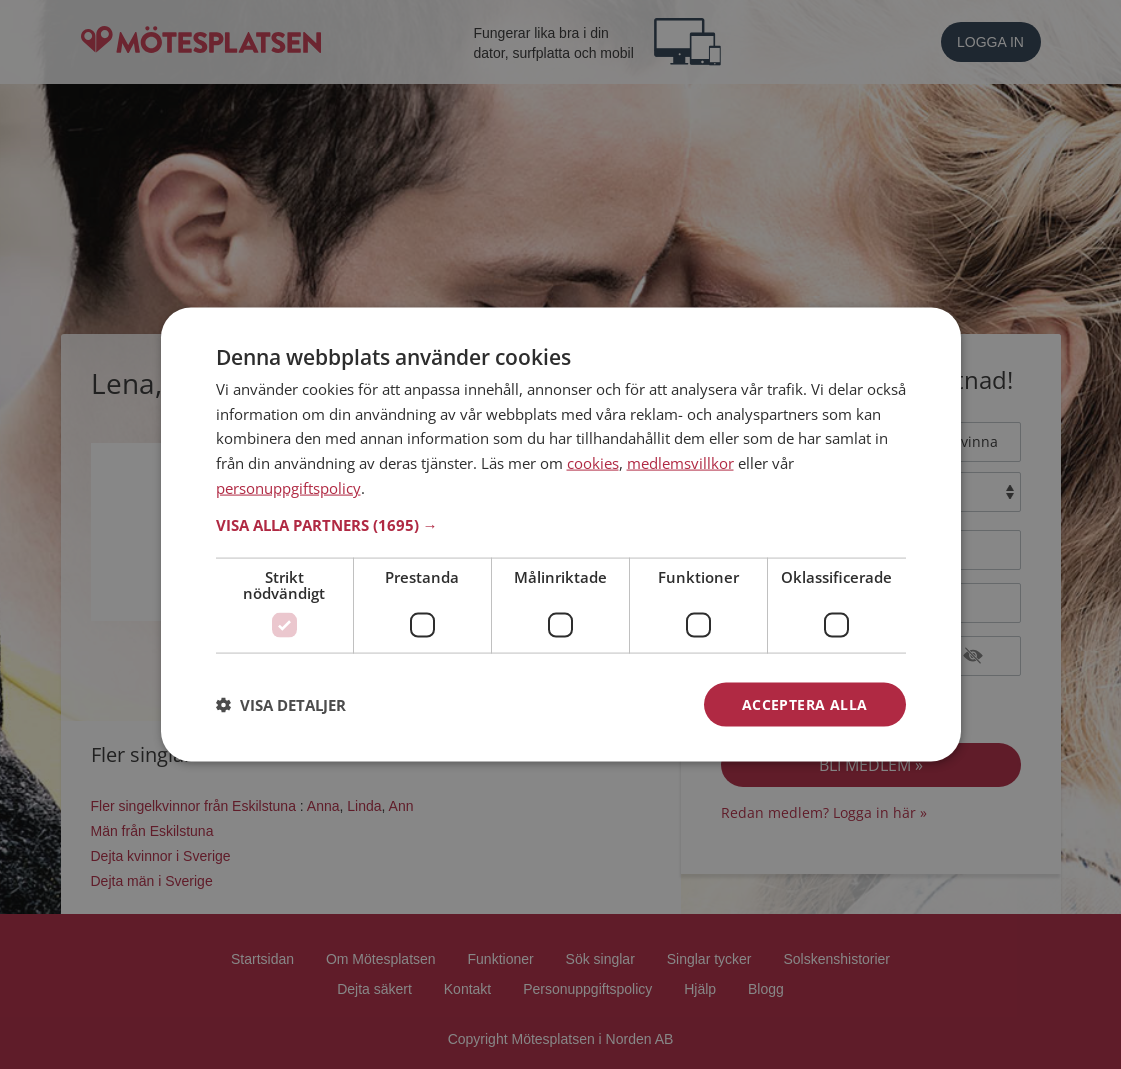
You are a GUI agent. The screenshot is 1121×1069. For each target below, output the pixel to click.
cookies (593, 463)
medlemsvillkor (680, 463)
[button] (561, 524)
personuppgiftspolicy (288, 487)
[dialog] (561, 534)
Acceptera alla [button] (805, 703)
